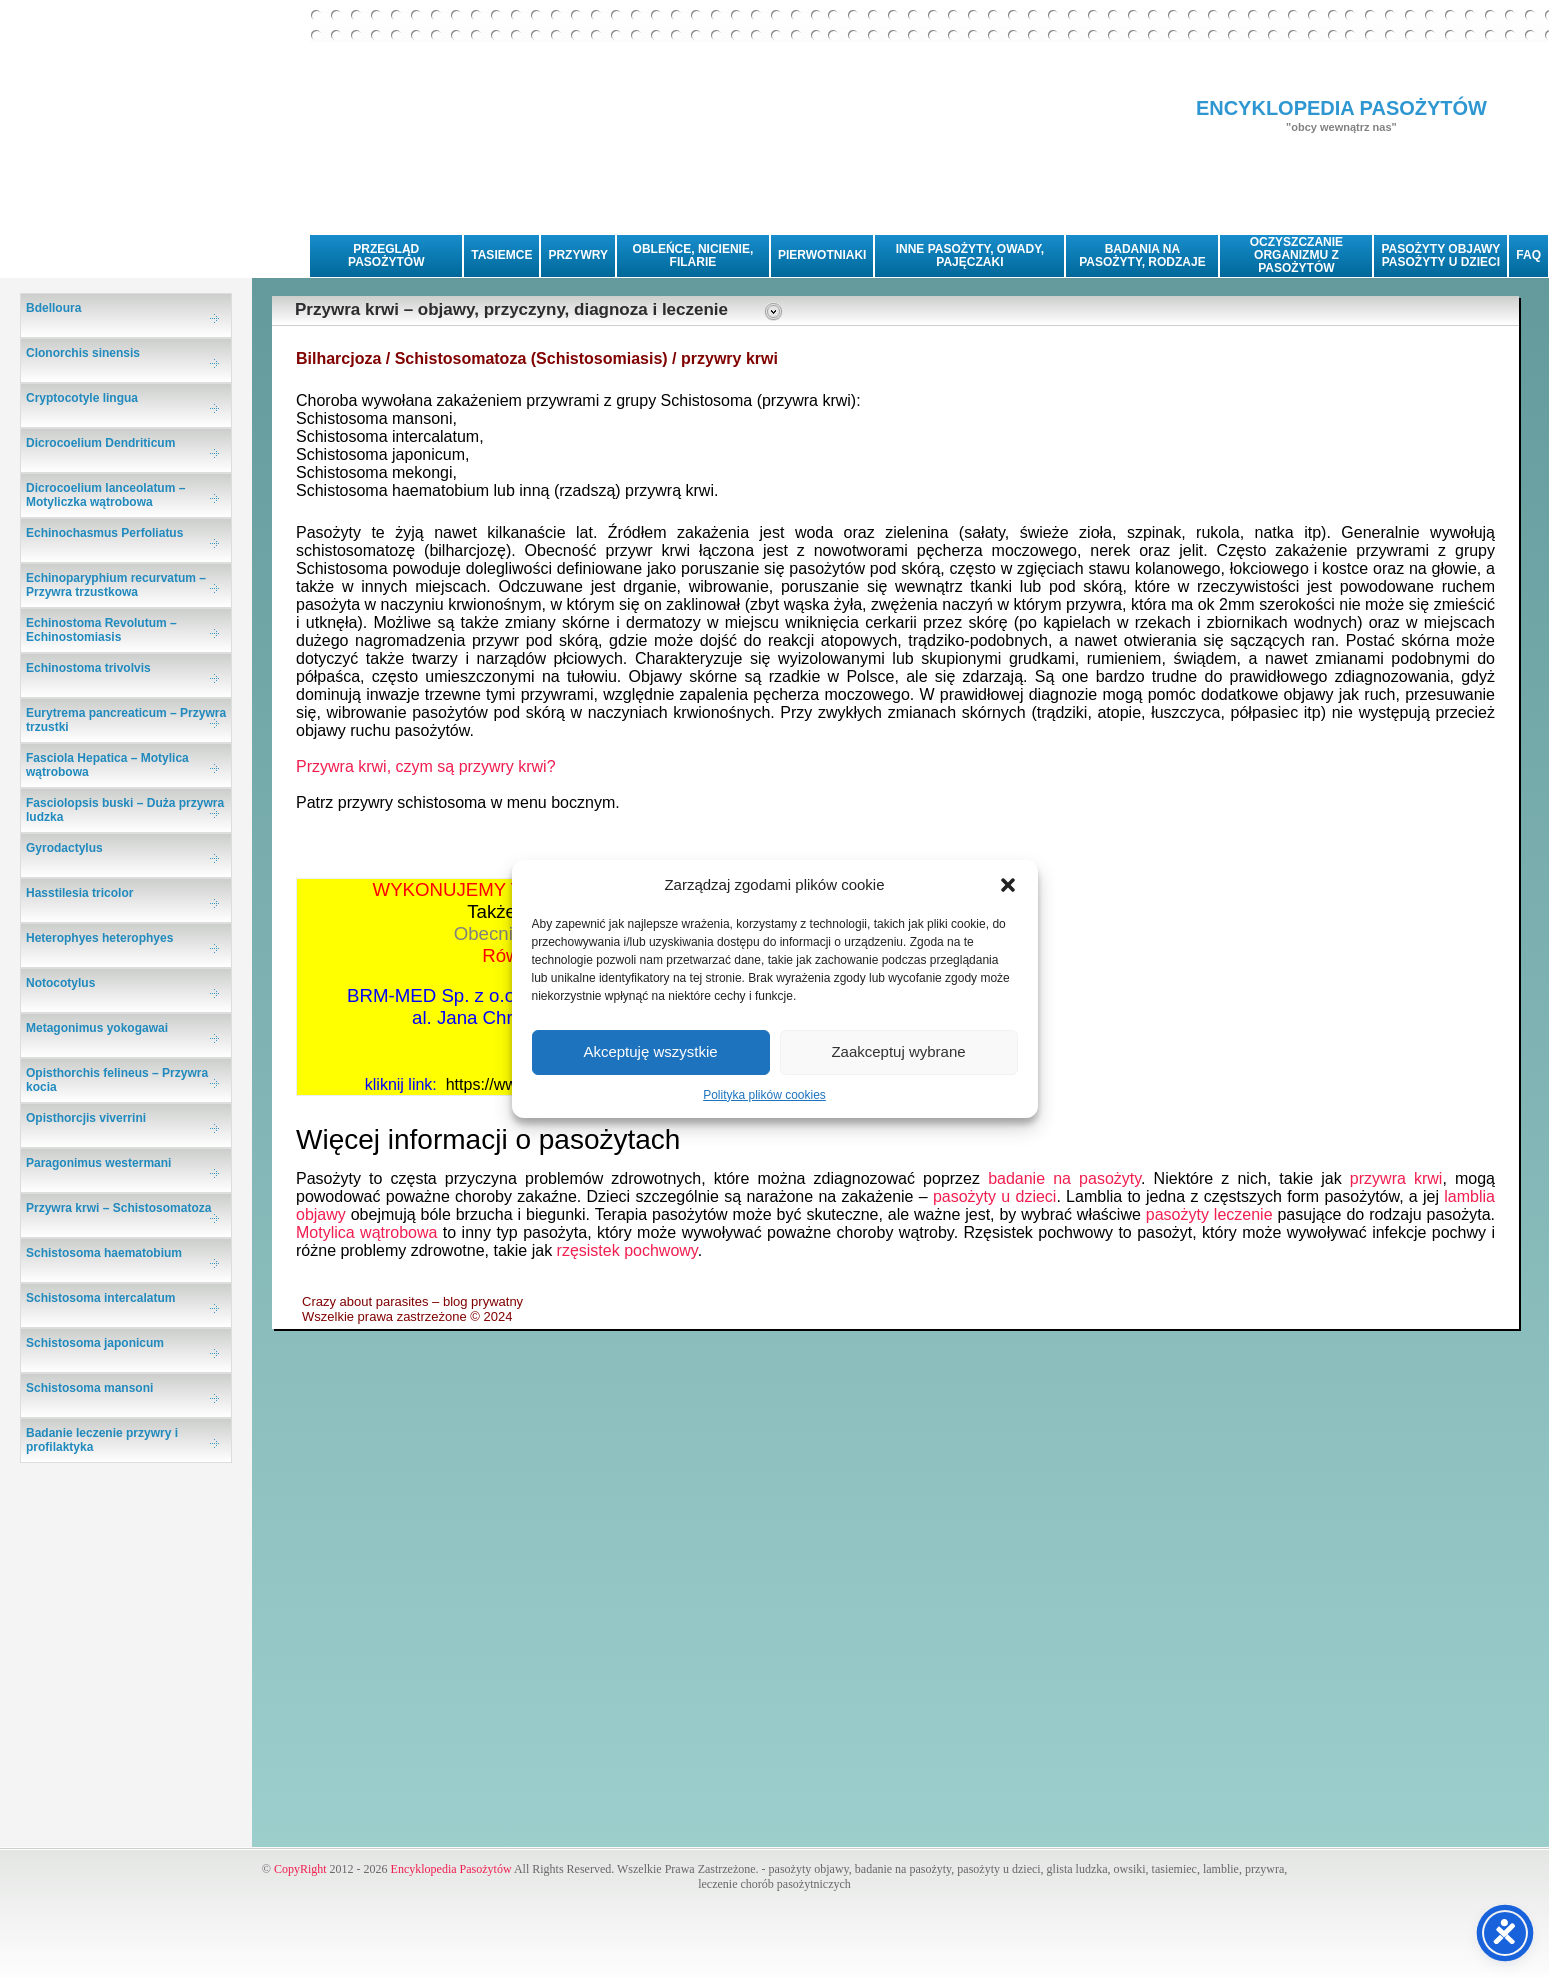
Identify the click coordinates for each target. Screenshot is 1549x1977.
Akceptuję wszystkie (650, 1051)
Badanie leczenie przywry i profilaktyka (102, 1440)
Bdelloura (53, 308)
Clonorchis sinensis (83, 353)
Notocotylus (60, 983)
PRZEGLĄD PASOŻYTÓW (386, 255)
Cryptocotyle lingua (82, 398)
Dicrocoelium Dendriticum (100, 443)
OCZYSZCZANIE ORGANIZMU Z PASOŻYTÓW (1296, 255)
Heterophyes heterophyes (99, 938)
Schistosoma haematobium (104, 1253)
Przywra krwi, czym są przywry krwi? (426, 766)
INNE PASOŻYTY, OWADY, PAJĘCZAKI (970, 255)
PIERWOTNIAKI (822, 255)
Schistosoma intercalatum (100, 1298)
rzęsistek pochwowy (627, 1250)
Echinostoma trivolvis (88, 668)
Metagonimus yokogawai (97, 1028)
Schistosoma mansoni (89, 1388)
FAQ (1528, 255)
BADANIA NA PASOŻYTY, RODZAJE (1142, 255)
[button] (1008, 885)
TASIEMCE (501, 255)
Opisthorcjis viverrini (86, 1118)
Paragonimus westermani (98, 1163)
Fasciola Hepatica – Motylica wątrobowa (107, 765)
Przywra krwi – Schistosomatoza (118, 1208)
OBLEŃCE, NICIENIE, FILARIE (693, 255)
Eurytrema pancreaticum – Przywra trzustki (126, 720)
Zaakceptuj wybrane (898, 1051)
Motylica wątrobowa (366, 1232)
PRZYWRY (578, 255)
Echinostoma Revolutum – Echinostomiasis (101, 630)
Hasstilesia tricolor (79, 893)
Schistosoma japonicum (95, 1343)
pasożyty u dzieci (994, 1196)
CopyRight (300, 1869)
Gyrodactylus (64, 848)
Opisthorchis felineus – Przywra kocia (117, 1080)
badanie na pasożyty (1064, 1178)
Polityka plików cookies (764, 1095)
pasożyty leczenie (1209, 1214)
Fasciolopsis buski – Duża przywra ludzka (125, 810)
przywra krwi (1396, 1178)
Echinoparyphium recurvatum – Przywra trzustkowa (116, 585)
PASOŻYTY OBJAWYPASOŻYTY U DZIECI (1440, 255)
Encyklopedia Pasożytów (451, 1869)
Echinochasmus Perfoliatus (104, 533)
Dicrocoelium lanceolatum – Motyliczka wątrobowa (105, 495)
